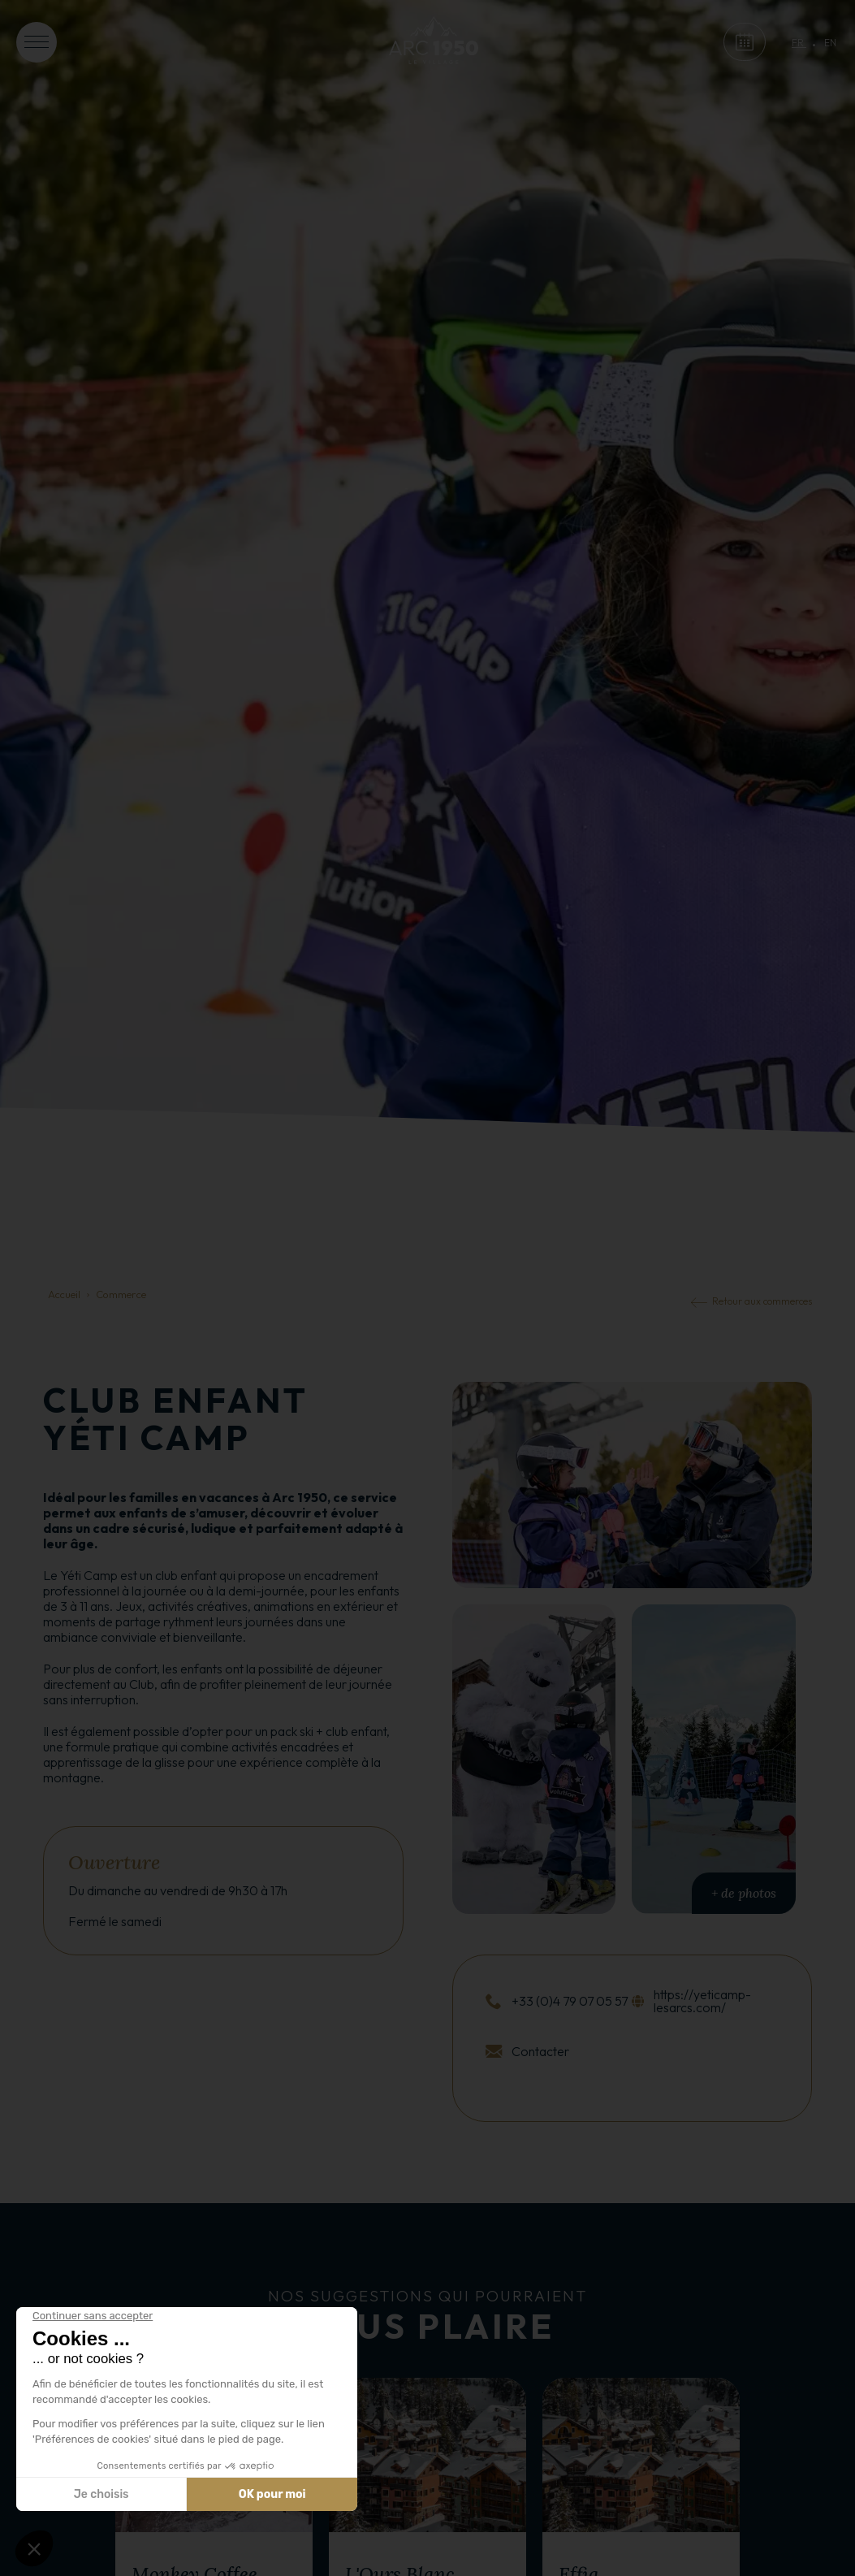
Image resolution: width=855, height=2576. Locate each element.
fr (799, 43)
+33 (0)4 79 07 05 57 (570, 2001)
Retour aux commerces (762, 1301)
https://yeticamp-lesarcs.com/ (702, 2001)
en (830, 43)
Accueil (64, 1294)
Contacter (540, 2051)
